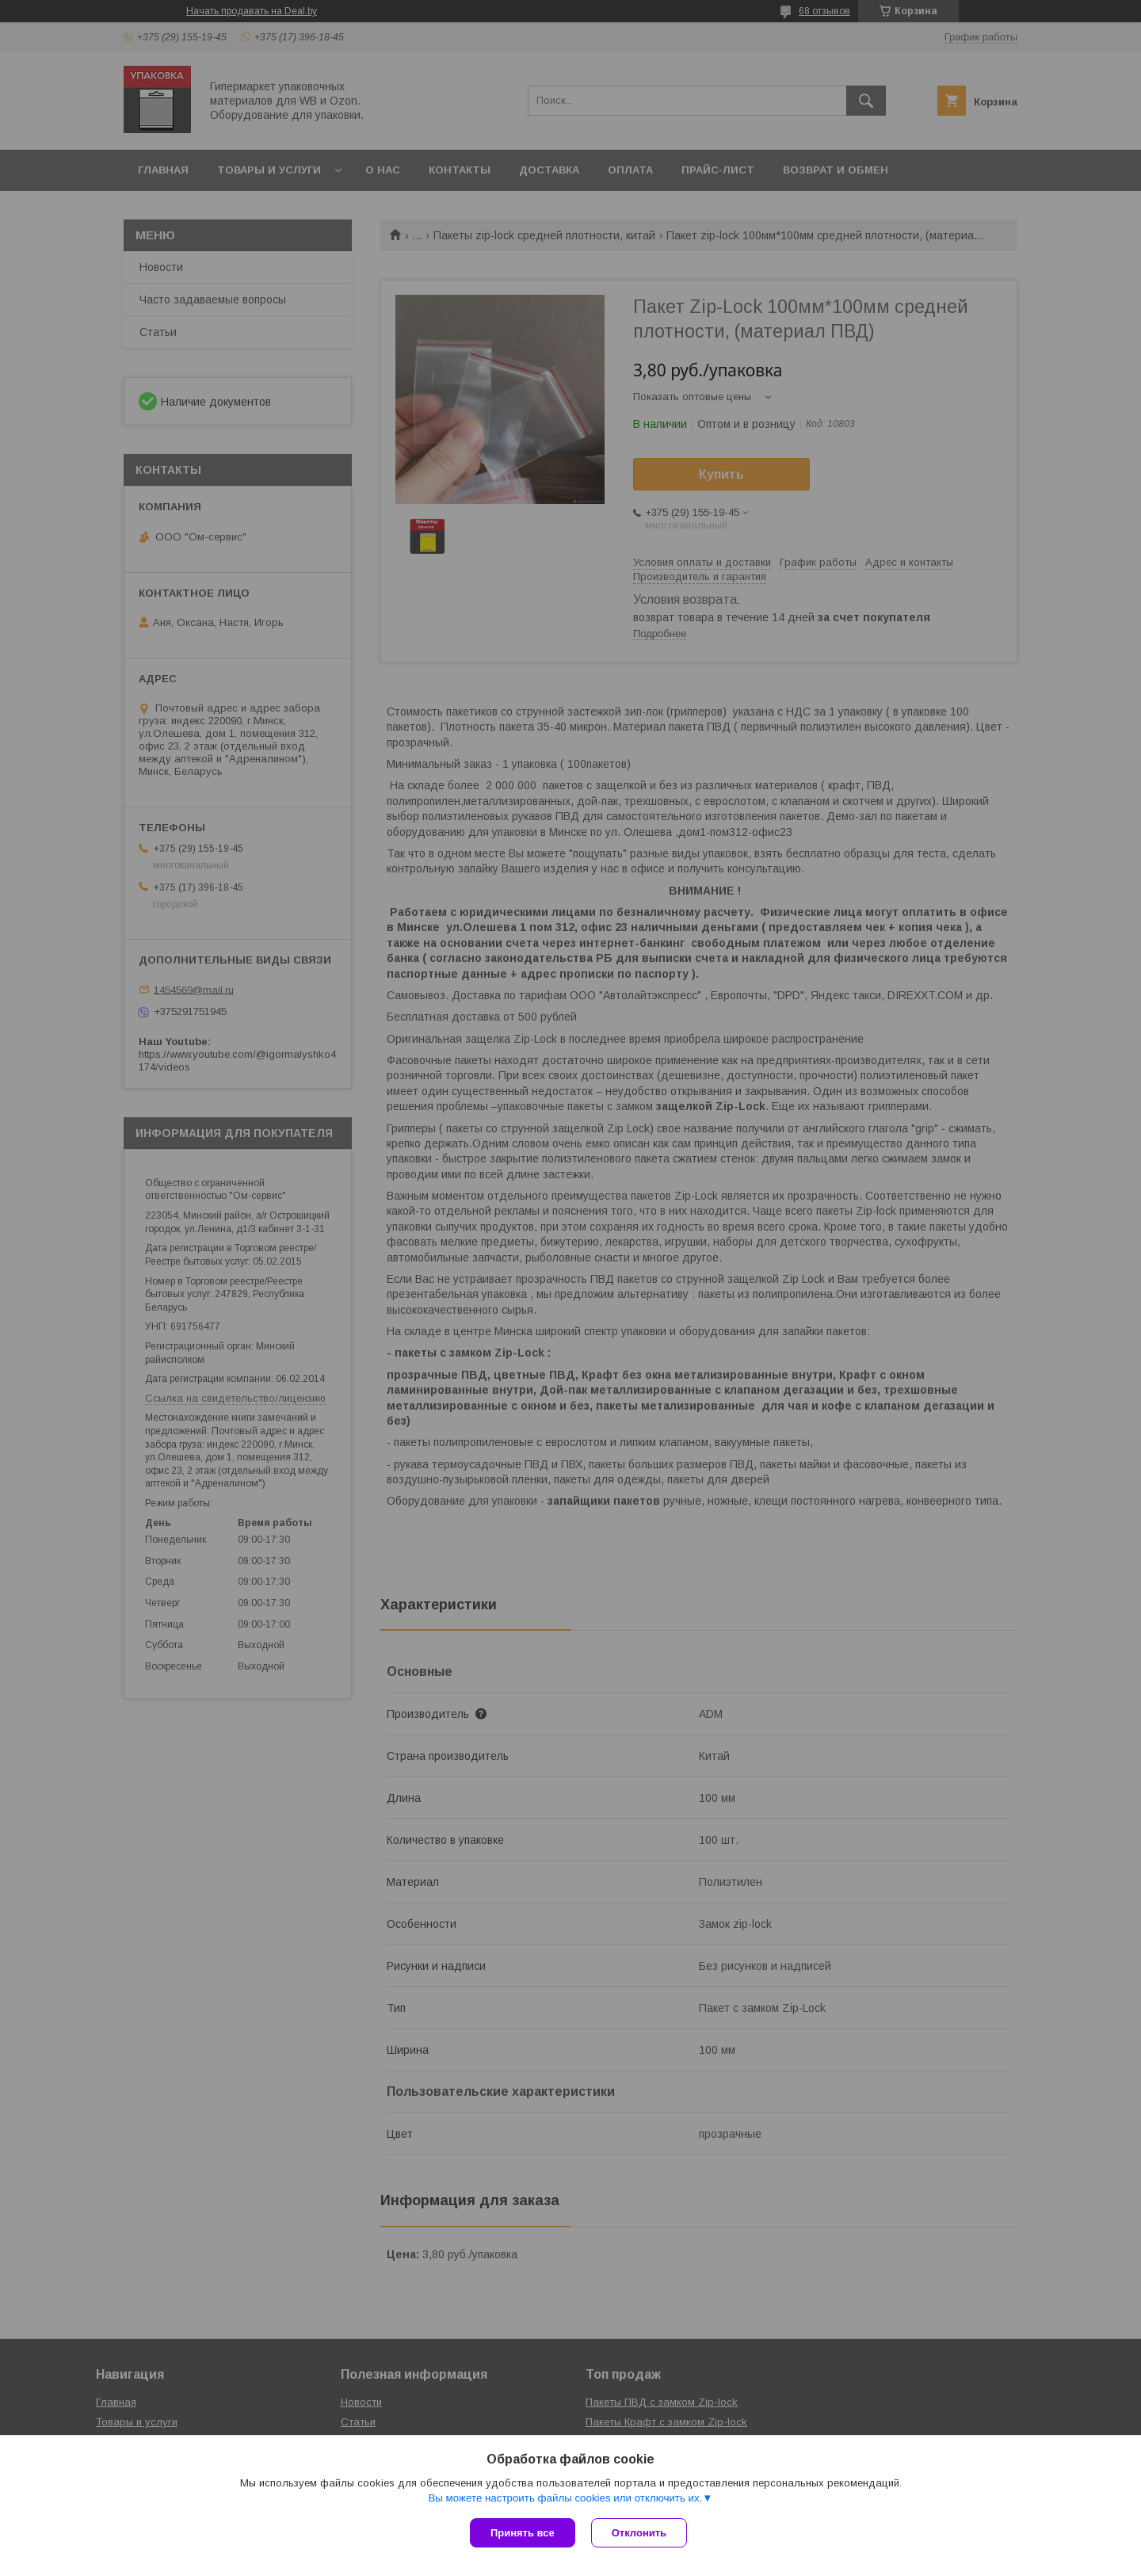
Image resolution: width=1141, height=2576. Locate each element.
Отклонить (639, 2533)
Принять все (522, 2533)
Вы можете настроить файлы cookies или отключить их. (565, 2498)
